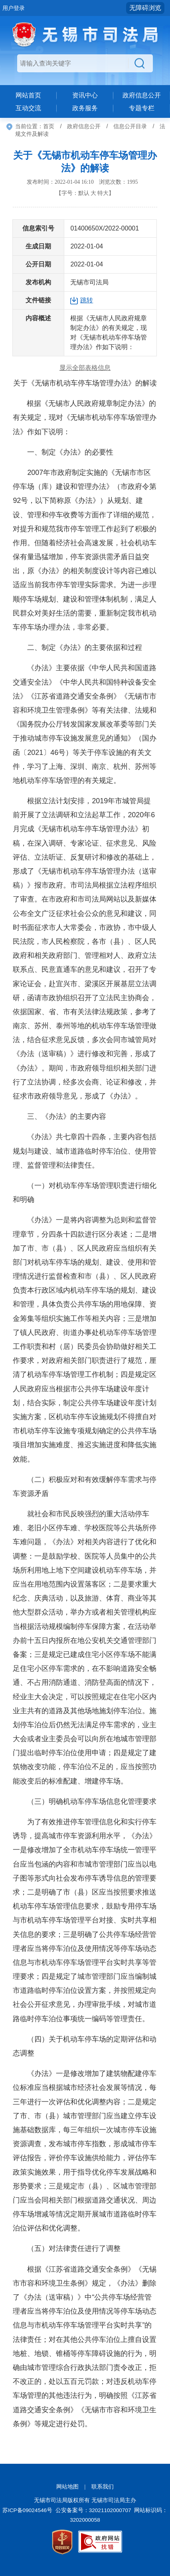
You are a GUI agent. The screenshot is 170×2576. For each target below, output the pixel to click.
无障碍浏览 (145, 7)
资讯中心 (85, 95)
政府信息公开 (142, 95)
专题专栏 (141, 108)
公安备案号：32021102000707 (93, 2510)
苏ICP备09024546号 (27, 2510)
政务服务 (85, 108)
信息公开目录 (130, 126)
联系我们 (102, 2487)
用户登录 (13, 8)
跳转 (86, 300)
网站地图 (67, 2487)
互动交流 (28, 108)
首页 (48, 126)
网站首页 (28, 95)
